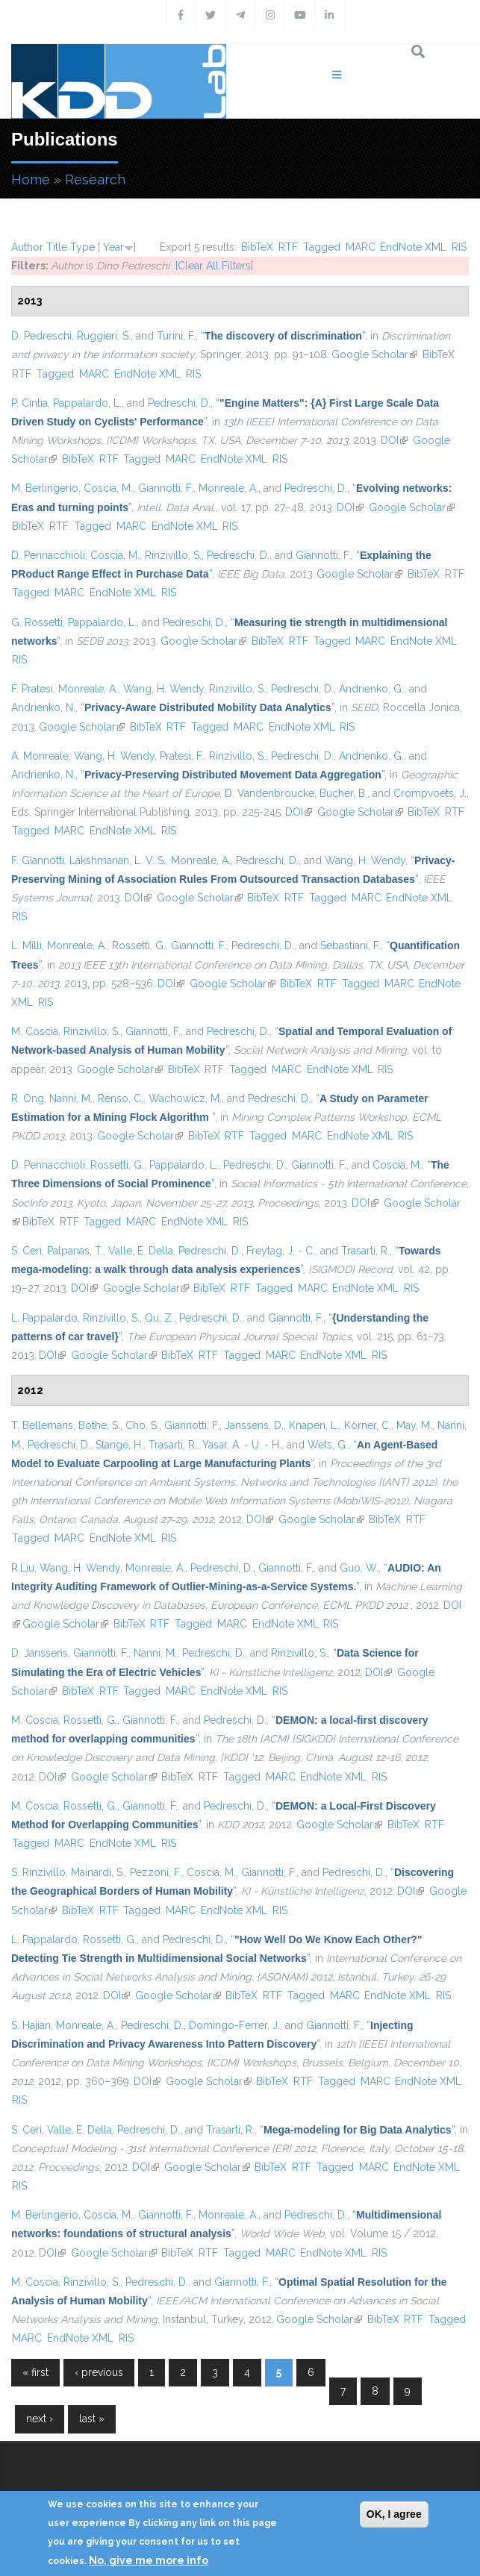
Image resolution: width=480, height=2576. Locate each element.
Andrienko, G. (371, 689)
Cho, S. (142, 1425)
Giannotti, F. (165, 488)
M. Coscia (34, 1031)
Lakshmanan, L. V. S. (117, 860)
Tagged (321, 247)
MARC (360, 247)
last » (92, 2419)
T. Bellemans (42, 1425)
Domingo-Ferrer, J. (234, 2025)
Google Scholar (374, 354)
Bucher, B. (343, 793)
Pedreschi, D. (179, 403)
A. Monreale (40, 756)
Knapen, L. (314, 1425)
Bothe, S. (99, 1425)
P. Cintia (29, 403)
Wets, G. (328, 1445)
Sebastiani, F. (350, 945)
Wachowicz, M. (185, 1098)
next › (39, 2419)
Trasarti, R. (365, 1251)
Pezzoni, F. (155, 1872)
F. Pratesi (32, 689)
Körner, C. (367, 1425)
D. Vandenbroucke (269, 793)
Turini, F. (176, 336)
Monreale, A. (228, 488)
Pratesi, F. (182, 756)
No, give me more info (148, 2560)
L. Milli (26, 945)
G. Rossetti (37, 622)
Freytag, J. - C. (280, 1251)
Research (95, 179)
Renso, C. (120, 1098)
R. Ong (27, 1098)
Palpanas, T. (75, 1251)
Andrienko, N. (43, 707)
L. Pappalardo (44, 1318)
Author (27, 247)
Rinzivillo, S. (173, 555)
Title (56, 247)
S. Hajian (31, 2025)
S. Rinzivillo (38, 1872)
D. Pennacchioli (48, 555)
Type (82, 247)
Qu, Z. (159, 1318)
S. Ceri (26, 1251)
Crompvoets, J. (430, 793)
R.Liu (22, 1568)
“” (283, 336)
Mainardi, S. (98, 1872)
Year (113, 247)
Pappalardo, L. (87, 403)
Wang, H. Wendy (163, 689)
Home (30, 179)
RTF (288, 247)
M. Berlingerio (44, 488)
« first (35, 2372)
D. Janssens (39, 1653)
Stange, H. (119, 1445)
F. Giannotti (37, 860)
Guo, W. (359, 1568)
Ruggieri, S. (104, 336)
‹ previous (99, 2372)
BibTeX (257, 247)
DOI (394, 440)
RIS (459, 247)
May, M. (414, 1425)
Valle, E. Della (140, 1251)
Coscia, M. (108, 488)
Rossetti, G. (139, 945)
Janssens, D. (254, 1425)
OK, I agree (394, 2514)
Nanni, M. (71, 1098)
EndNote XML (413, 247)
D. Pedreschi (41, 336)
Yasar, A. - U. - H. (241, 1445)
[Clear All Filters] (214, 266)
